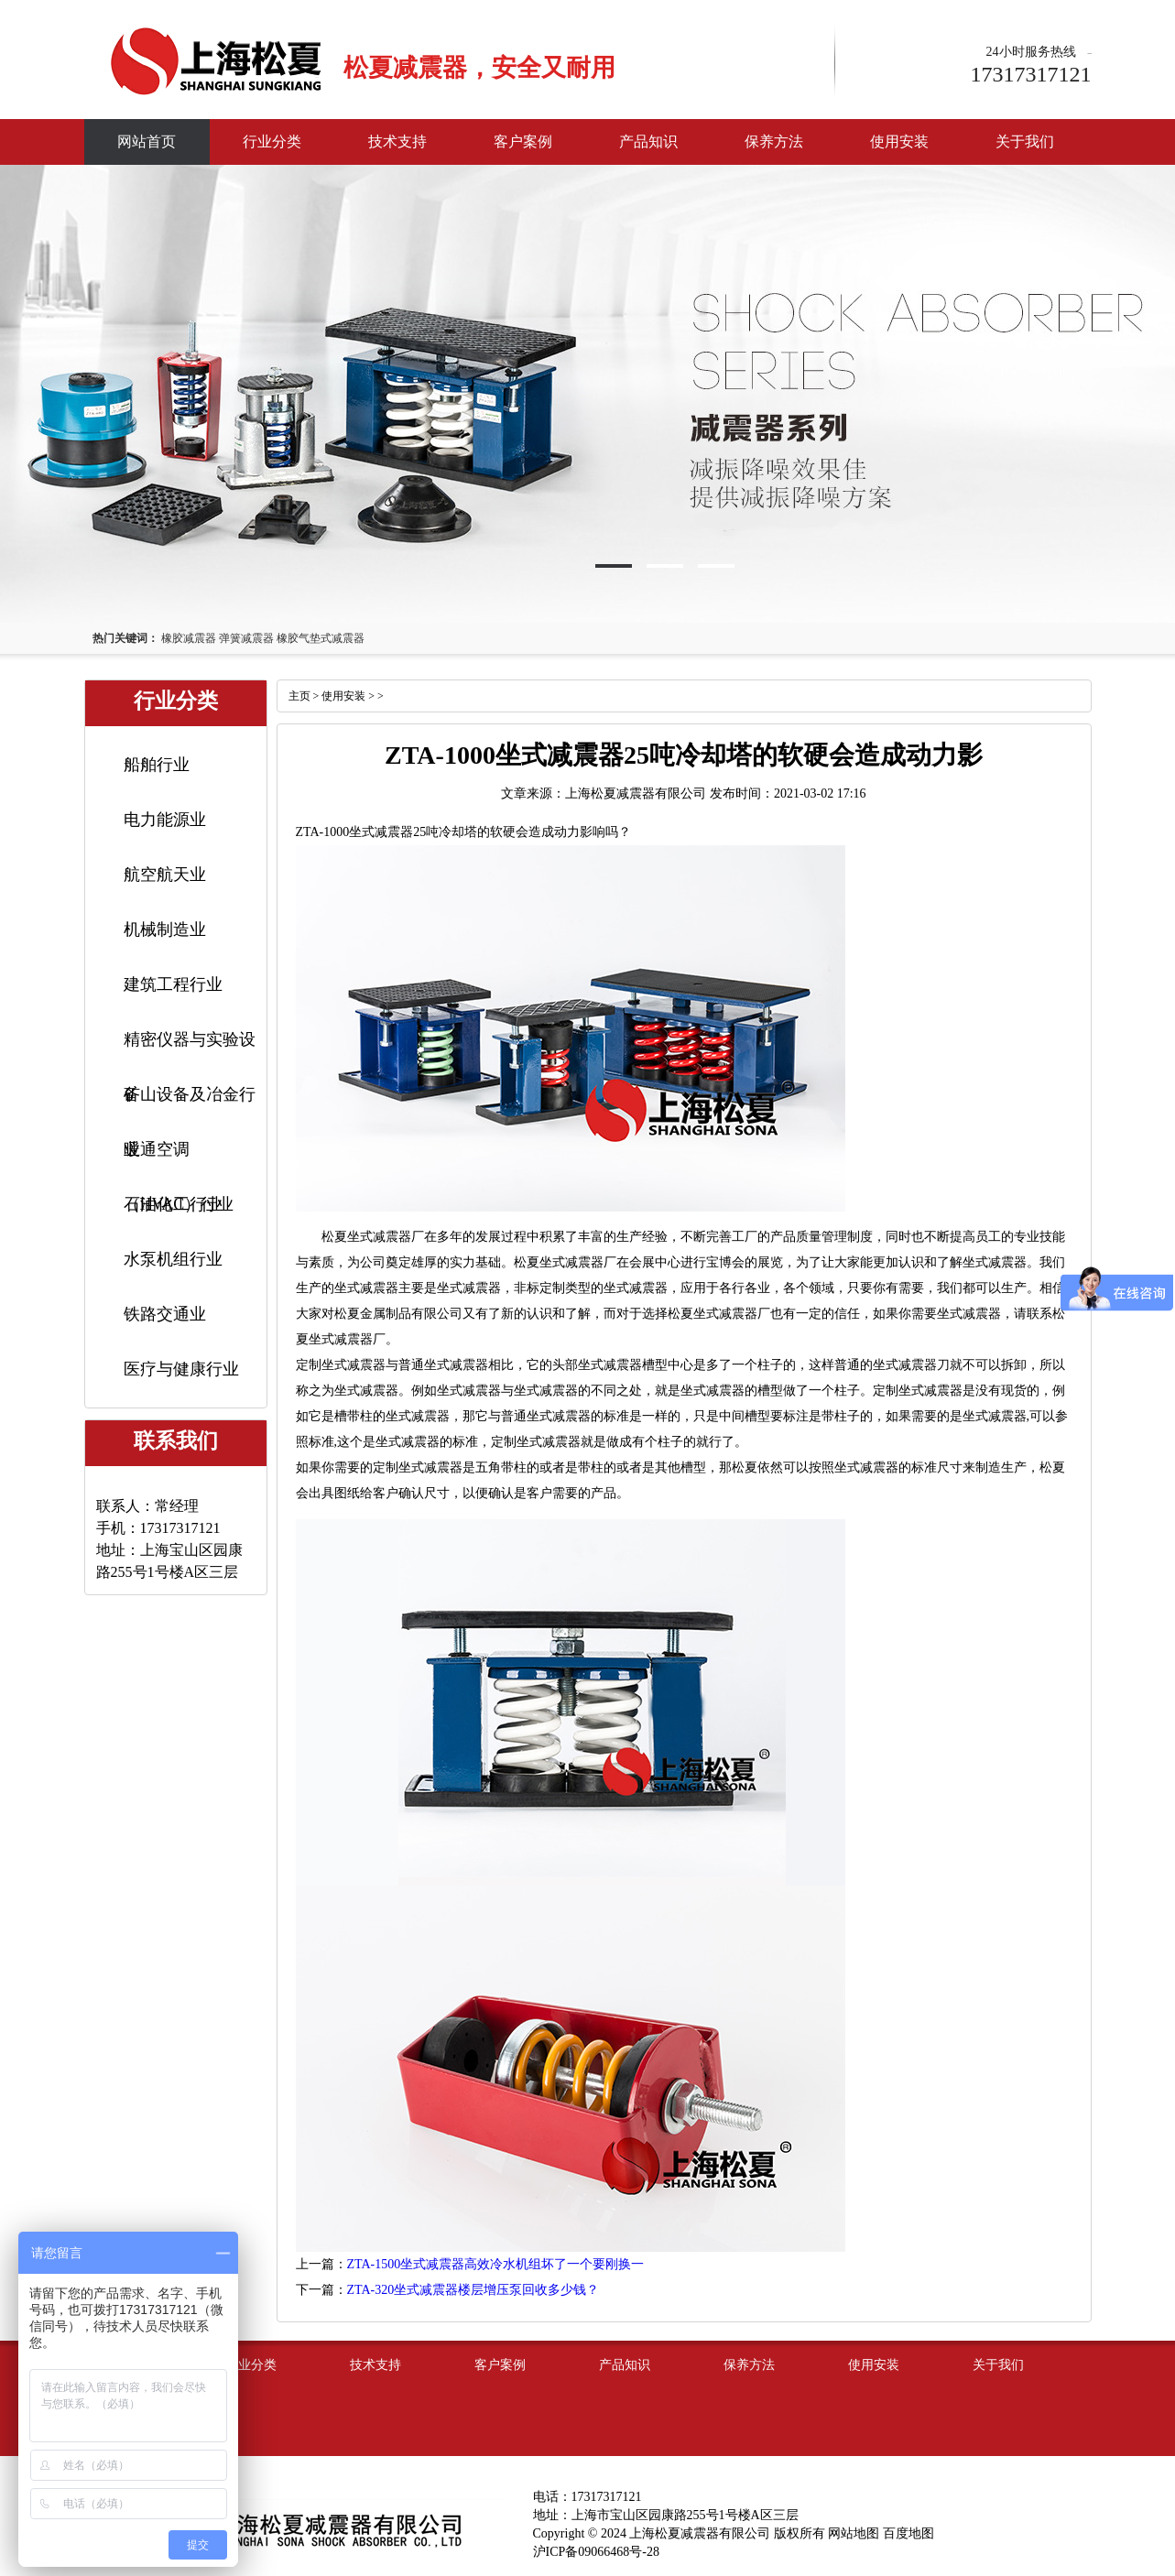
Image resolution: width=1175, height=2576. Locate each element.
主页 (299, 696)
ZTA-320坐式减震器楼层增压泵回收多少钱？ (473, 2290)
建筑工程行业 (173, 984)
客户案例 (523, 141)
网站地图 (853, 2533)
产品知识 (648, 141)
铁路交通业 (165, 1314)
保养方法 (774, 141)
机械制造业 (165, 929)
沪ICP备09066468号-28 (596, 2552)
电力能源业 (165, 819)
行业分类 (272, 141)
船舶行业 (157, 764)
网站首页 (146, 141)
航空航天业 (165, 874)
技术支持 (397, 141)
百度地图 (908, 2533)
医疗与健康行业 (181, 1369)
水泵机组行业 (173, 1259)
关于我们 (1024, 141)
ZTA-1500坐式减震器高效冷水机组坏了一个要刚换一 (496, 2264)
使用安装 (899, 141)
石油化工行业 (173, 1204)
